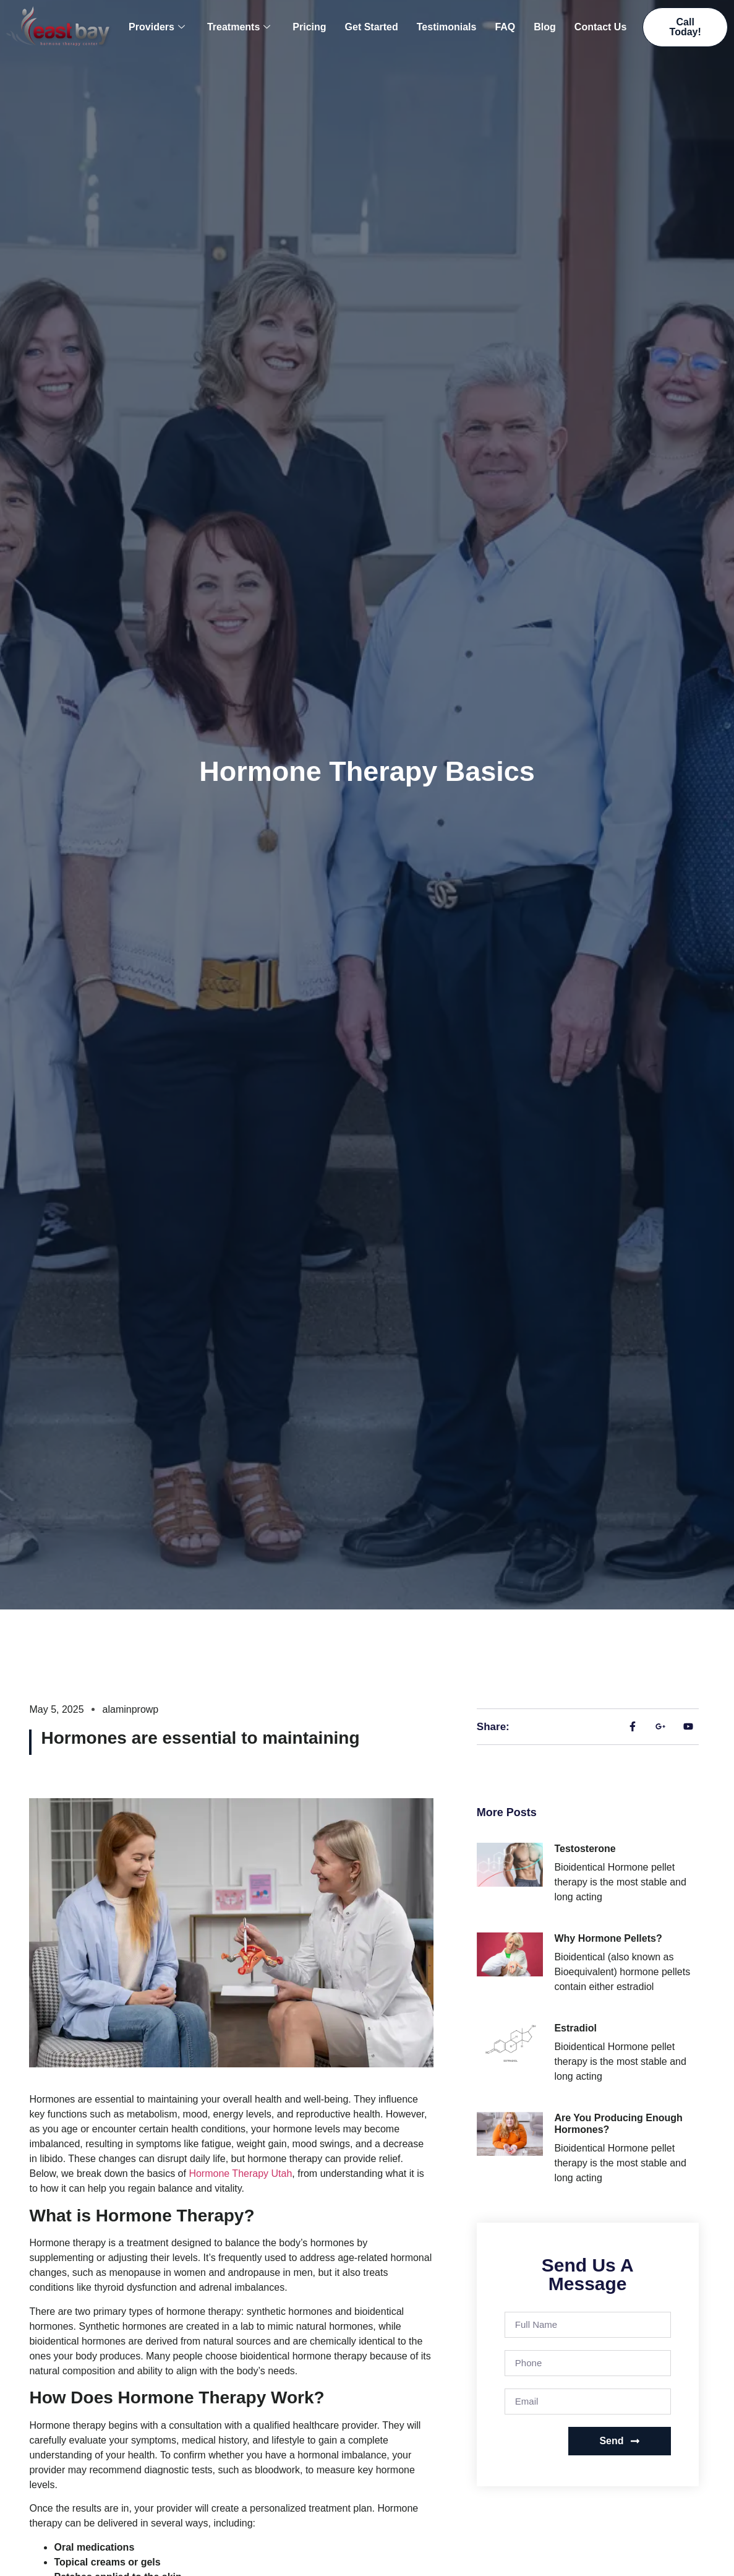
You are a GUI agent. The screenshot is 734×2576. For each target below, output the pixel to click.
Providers (157, 27)
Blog (545, 27)
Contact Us (600, 27)
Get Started (371, 27)
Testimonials (447, 27)
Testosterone (584, 1848)
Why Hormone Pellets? (608, 1938)
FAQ (505, 27)
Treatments (238, 27)
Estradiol (575, 2028)
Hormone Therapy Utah (240, 2173)
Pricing (309, 27)
